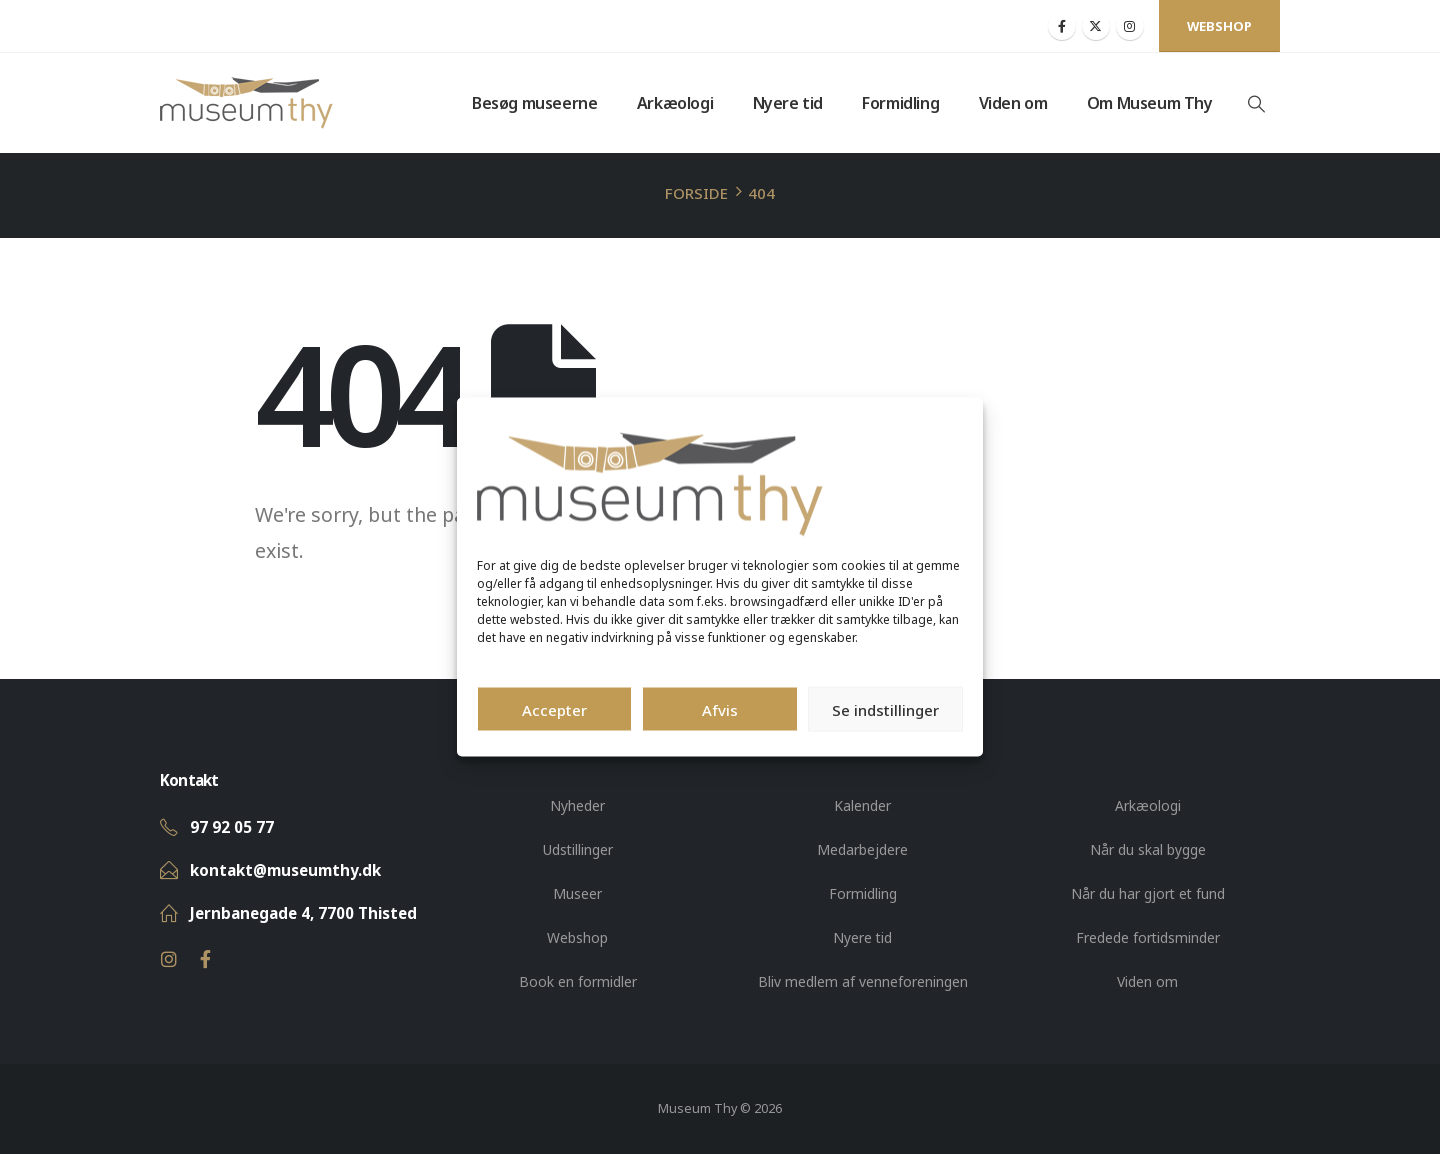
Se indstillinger (885, 709)
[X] (1096, 26)
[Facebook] (1062, 26)
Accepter (554, 709)
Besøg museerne (534, 103)
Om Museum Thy (1150, 103)
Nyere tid (788, 103)
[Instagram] (1130, 26)
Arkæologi (675, 103)
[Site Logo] (246, 103)
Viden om (1013, 103)
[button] (1256, 104)
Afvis (720, 709)
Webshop (1219, 26)
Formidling (900, 103)
